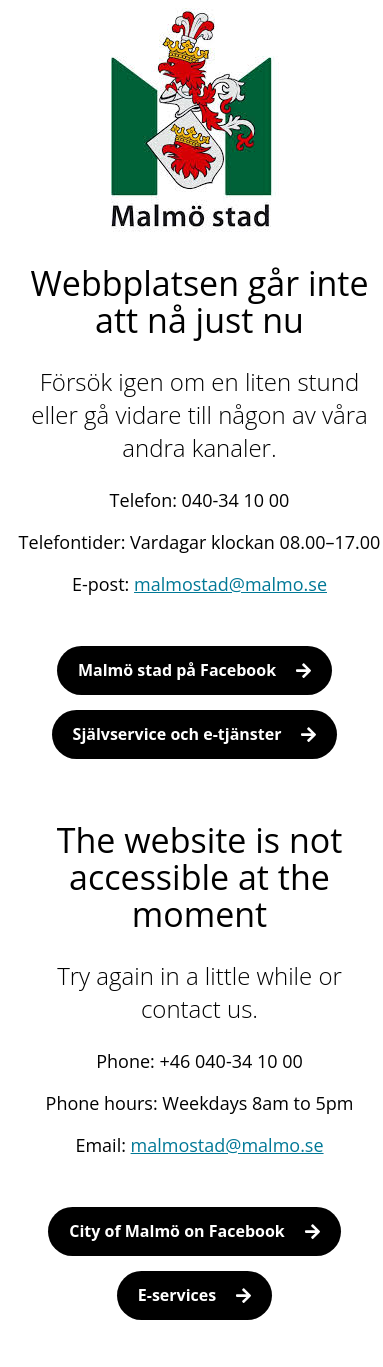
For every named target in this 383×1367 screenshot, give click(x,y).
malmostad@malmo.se (230, 584)
